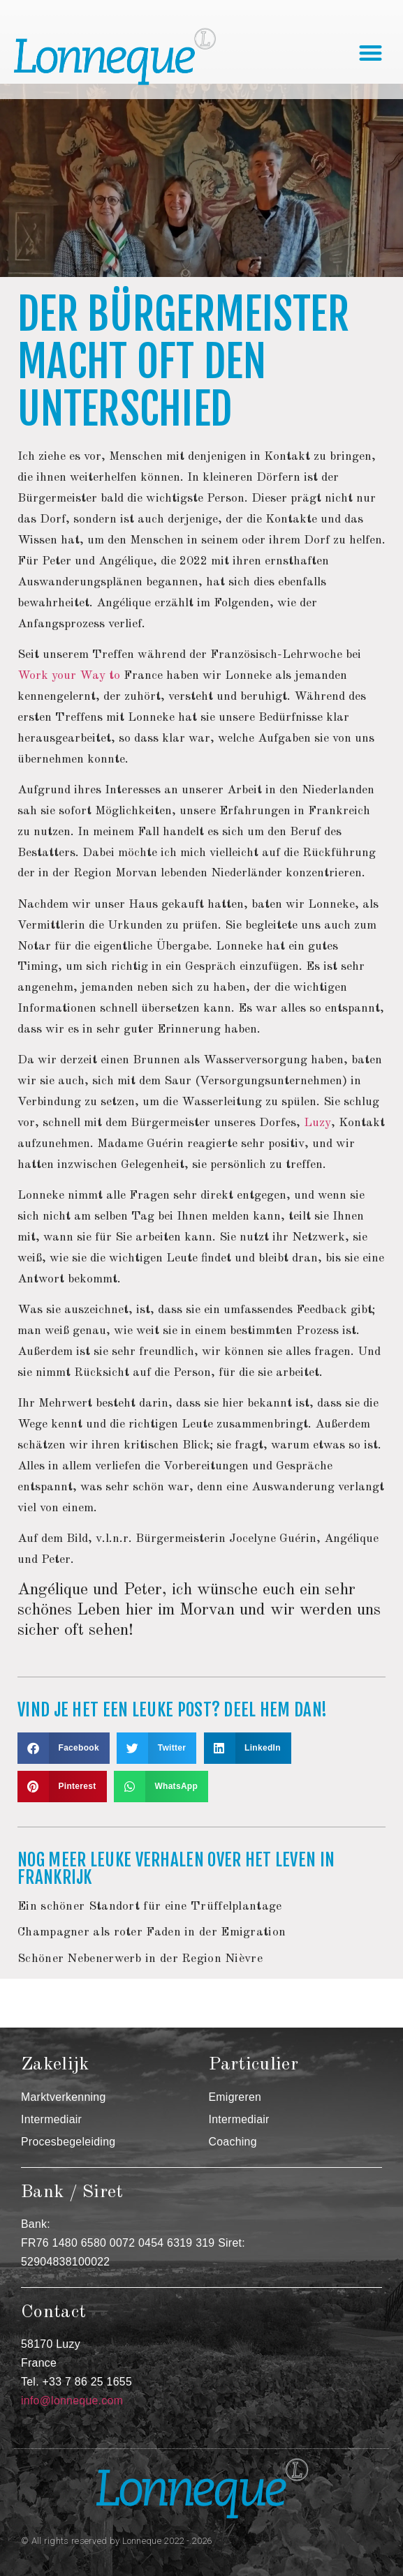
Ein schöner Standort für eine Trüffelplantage (149, 1906)
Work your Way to (68, 676)
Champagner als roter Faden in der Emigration (151, 1932)
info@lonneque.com (72, 2400)
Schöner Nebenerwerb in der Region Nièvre (140, 1959)
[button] (370, 52)
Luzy (317, 1123)
